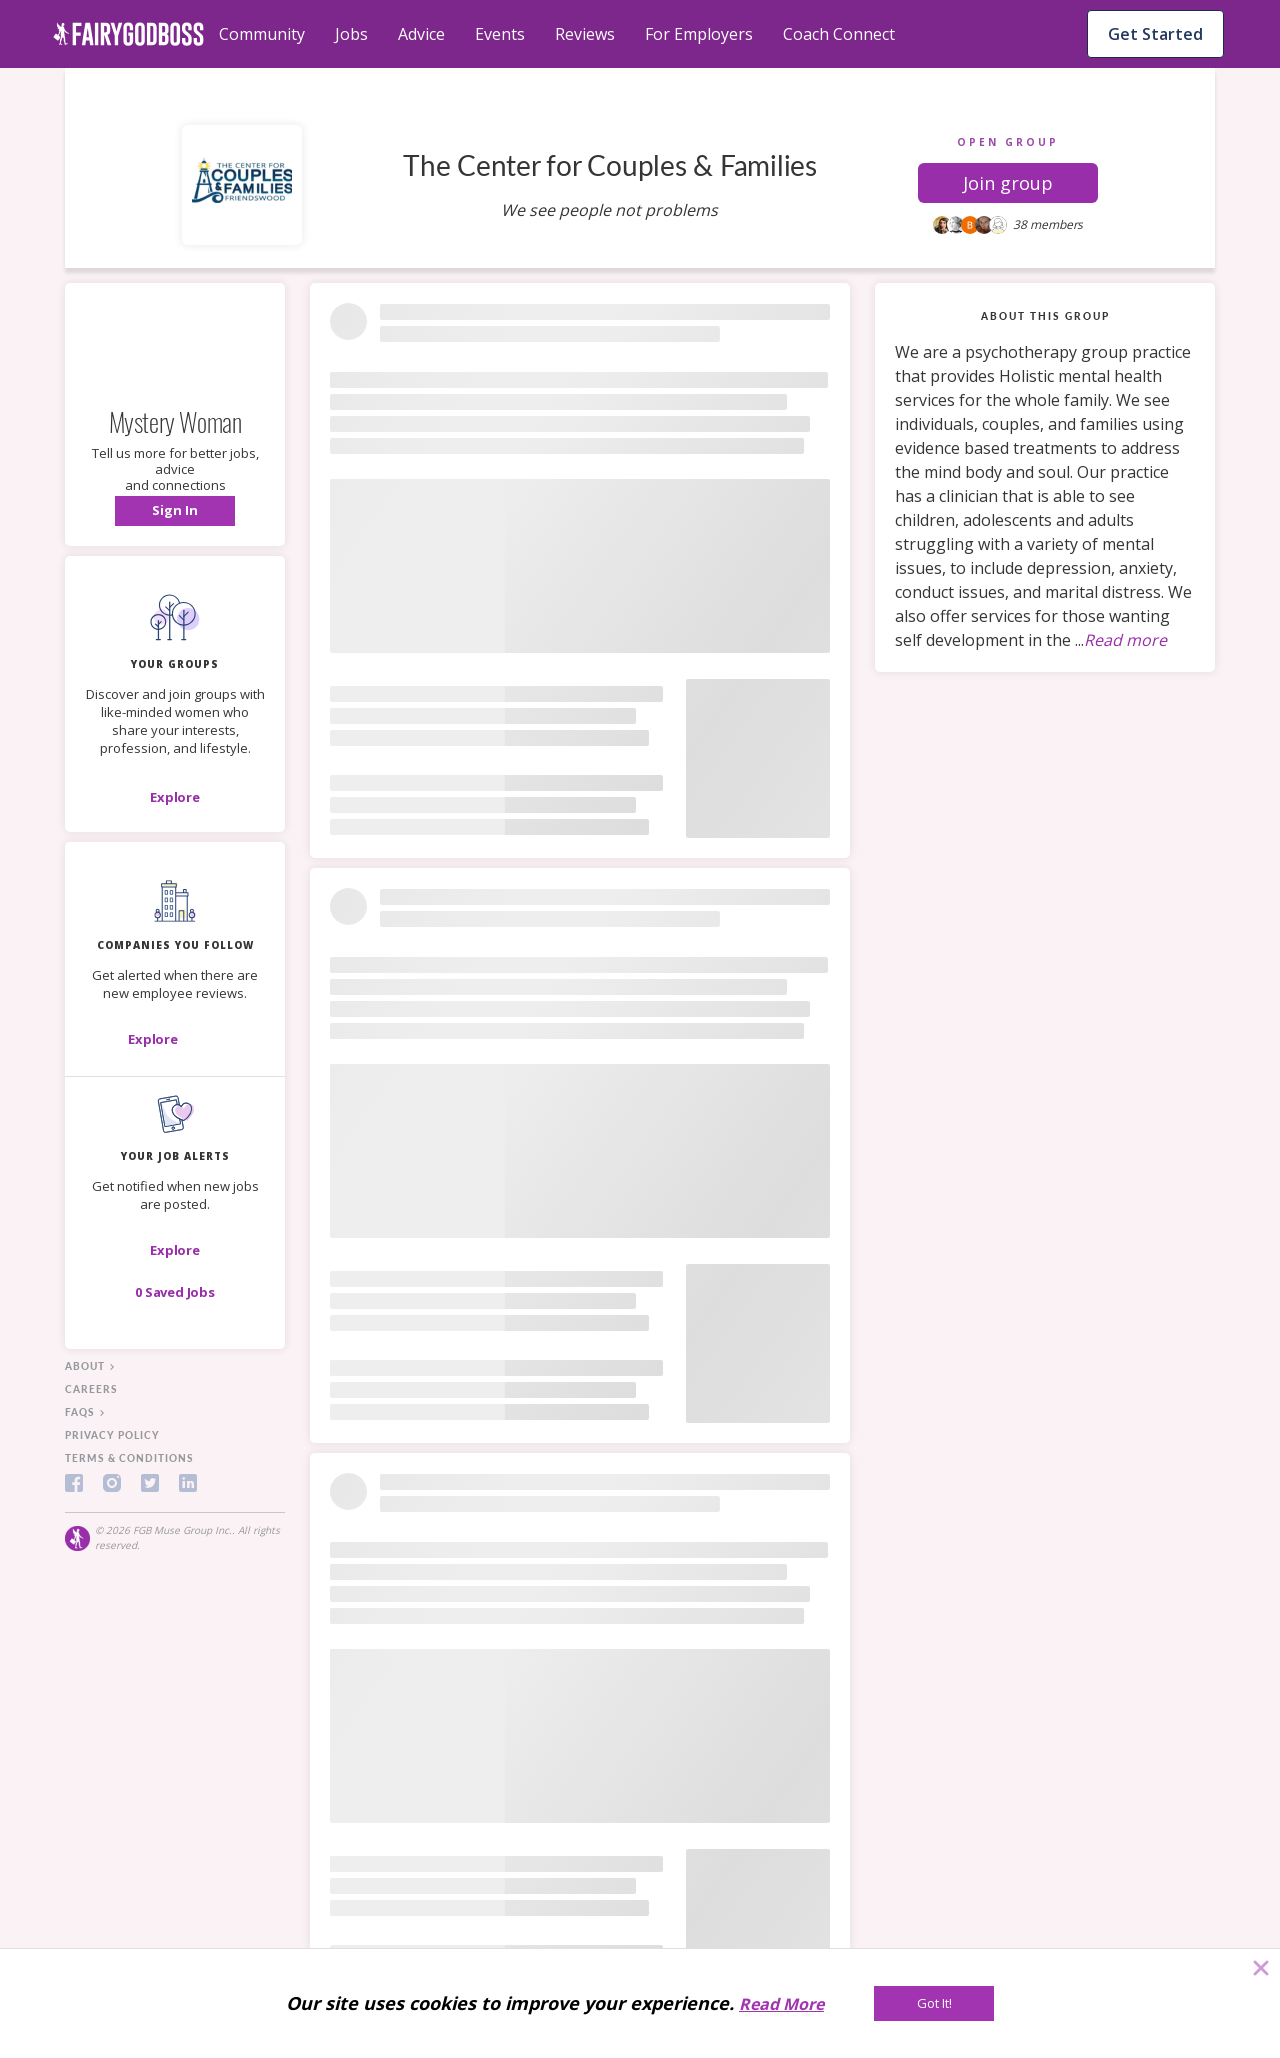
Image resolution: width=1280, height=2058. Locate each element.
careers (91, 1389)
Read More (781, 2004)
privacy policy (112, 1435)
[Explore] (175, 797)
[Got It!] (934, 2003)
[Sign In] (175, 511)
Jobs (351, 34)
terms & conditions (129, 1458)
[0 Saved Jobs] (175, 1292)
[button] (1008, 183)
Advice (421, 34)
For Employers (699, 34)
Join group (1008, 183)
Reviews (585, 34)
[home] (128, 34)
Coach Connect (839, 34)
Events (500, 34)
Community (262, 34)
